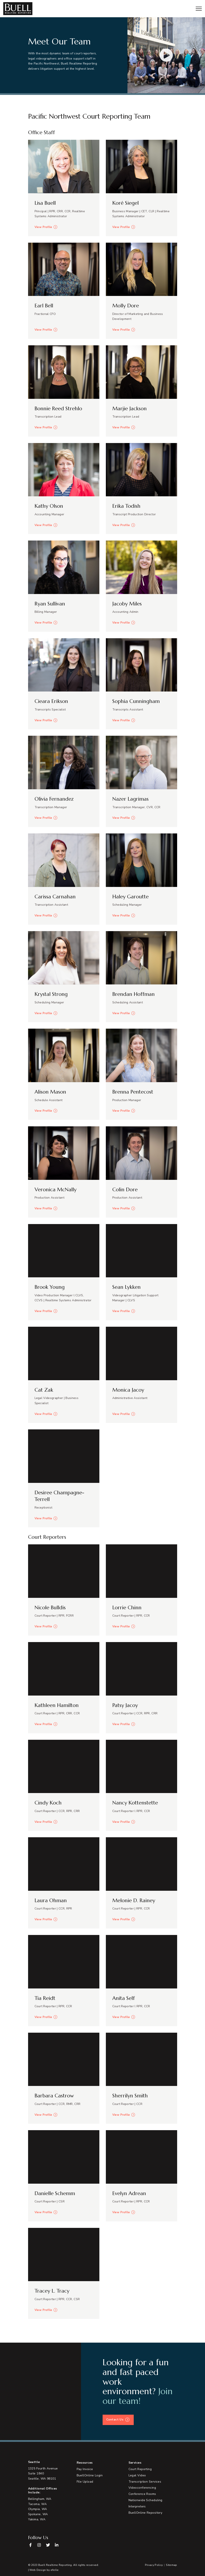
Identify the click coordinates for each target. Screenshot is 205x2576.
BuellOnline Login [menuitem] (90, 2475)
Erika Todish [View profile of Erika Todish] (126, 506)
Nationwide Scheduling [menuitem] (145, 2500)
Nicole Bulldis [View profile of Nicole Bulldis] (50, 1607)
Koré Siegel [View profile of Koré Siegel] (125, 203)
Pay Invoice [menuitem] (85, 2469)
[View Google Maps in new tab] (43, 2473)
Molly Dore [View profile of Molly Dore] (125, 305)
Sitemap (171, 2565)
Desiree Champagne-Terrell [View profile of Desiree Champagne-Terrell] (59, 1496)
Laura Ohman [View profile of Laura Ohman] (51, 1900)
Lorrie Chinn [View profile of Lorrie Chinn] (126, 1607)
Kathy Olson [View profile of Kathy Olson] (49, 506)
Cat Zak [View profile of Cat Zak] (44, 1390)
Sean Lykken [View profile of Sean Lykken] (126, 1287)
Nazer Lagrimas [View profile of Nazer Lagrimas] (130, 799)
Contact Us (114, 2420)
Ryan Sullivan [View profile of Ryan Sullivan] (50, 603)
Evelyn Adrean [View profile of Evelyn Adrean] (129, 2193)
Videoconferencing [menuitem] (142, 2488)
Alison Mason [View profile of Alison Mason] (50, 1092)
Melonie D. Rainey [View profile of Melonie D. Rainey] (133, 1900)
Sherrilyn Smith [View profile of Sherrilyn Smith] (130, 2095)
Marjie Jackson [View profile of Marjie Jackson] (129, 408)
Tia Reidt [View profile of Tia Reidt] (45, 1998)
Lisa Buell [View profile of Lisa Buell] (45, 203)
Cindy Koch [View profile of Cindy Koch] (48, 1803)
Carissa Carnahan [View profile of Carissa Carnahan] (55, 896)
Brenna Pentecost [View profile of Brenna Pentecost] (132, 1092)
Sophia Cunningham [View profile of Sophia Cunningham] (136, 701)
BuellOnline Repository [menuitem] (145, 2513)
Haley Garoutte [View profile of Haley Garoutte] (130, 896)
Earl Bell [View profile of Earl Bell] (44, 305)
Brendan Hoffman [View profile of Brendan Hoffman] (133, 994)
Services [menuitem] (135, 2463)
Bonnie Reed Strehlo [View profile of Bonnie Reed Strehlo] (58, 408)
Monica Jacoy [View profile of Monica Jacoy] (128, 1390)
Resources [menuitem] (85, 2463)
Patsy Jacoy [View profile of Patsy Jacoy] (125, 1705)
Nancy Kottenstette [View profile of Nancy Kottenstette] (135, 1803)
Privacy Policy (154, 2565)
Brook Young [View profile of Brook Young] (50, 1287)
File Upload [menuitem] (85, 2482)
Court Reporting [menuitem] (140, 2469)
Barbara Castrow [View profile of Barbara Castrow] (54, 2095)
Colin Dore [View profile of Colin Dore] (125, 1189)
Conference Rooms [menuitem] (142, 2494)
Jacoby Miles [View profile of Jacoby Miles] (127, 603)
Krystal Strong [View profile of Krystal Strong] (51, 994)
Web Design (37, 2570)
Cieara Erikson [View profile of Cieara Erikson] (51, 701)
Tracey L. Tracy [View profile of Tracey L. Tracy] (52, 2291)
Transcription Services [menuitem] (145, 2482)
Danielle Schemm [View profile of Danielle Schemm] (55, 2193)
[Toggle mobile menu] (199, 9)
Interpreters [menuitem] (137, 2506)
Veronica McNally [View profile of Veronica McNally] (55, 1189)
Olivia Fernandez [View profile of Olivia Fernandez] (54, 799)
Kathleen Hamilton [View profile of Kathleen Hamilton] (57, 1705)
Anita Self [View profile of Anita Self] (123, 1998)
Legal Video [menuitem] (137, 2475)
